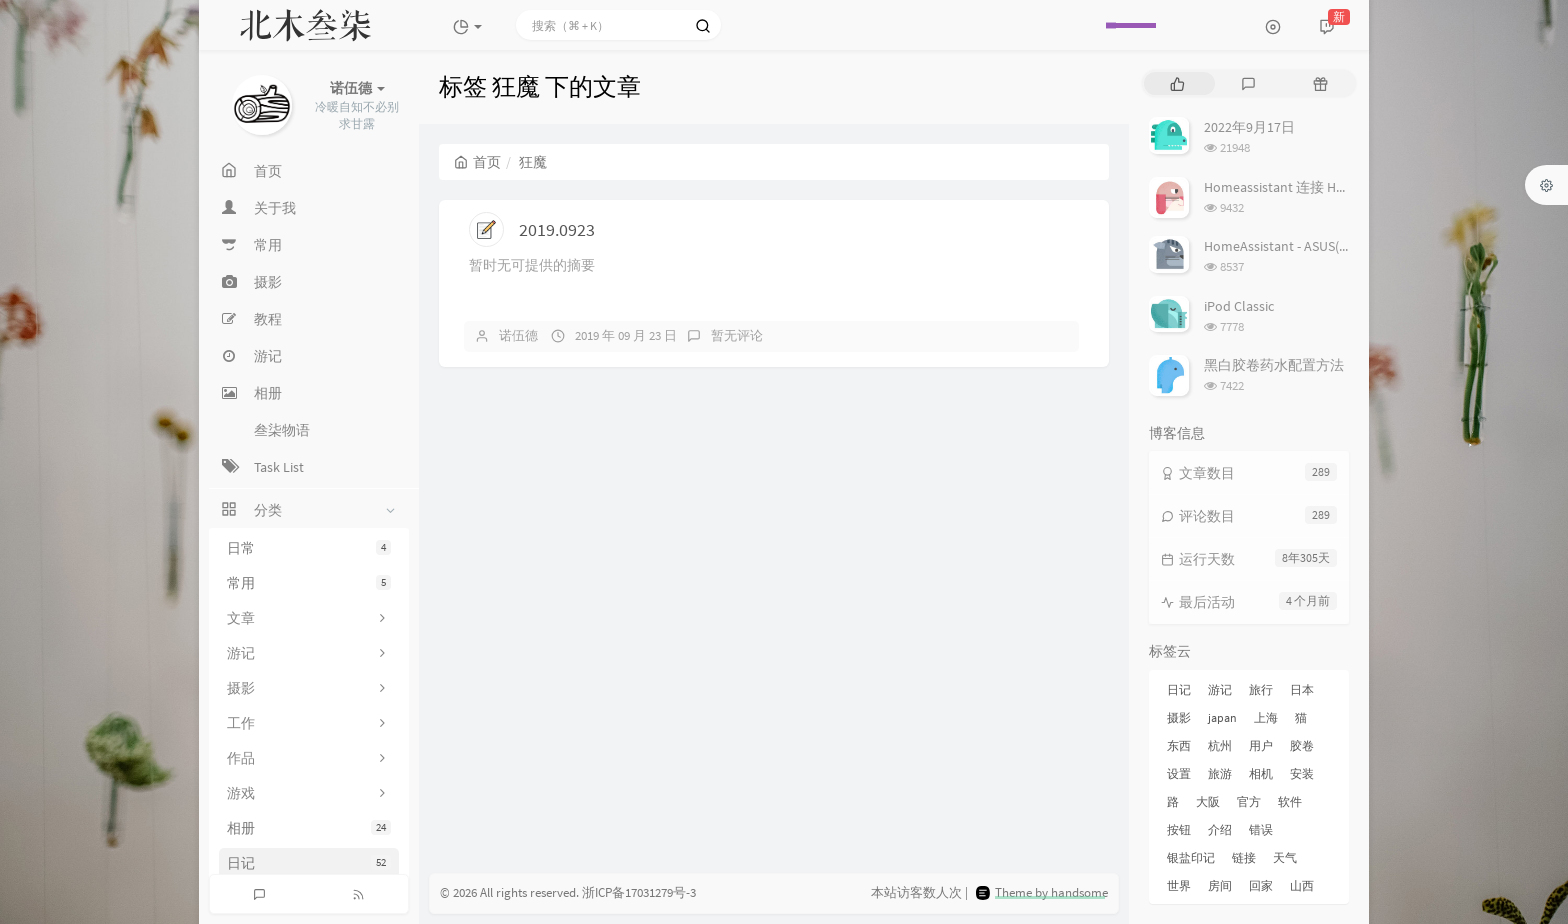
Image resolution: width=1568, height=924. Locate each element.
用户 (1261, 745)
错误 (1261, 829)
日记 (309, 863)
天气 (1285, 857)
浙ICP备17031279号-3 (639, 892)
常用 (309, 583)
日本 (1302, 689)
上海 (1266, 717)
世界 (1179, 885)
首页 (477, 162)
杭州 (1220, 745)
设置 (1179, 773)
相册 (309, 828)
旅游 (1220, 773)
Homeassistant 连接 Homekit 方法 (1306, 187)
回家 (1261, 885)
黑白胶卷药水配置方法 (1274, 365)
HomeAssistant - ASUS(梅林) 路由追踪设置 (1331, 246)
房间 (1220, 885)
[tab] (1177, 83)
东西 (1179, 745)
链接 (1244, 857)
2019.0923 (557, 229)
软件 (1290, 801)
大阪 (1208, 801)
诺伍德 (518, 335)
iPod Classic (1239, 306)
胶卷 (1302, 745)
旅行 (1261, 689)
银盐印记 (1191, 857)
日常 (309, 548)
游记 (1220, 689)
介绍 (1220, 829)
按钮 (1179, 829)
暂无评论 (737, 335)
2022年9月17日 (1249, 127)
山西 (1302, 885)
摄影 (1179, 717)
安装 (1302, 773)
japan (1222, 717)
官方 (1249, 801)
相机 (1261, 773)
